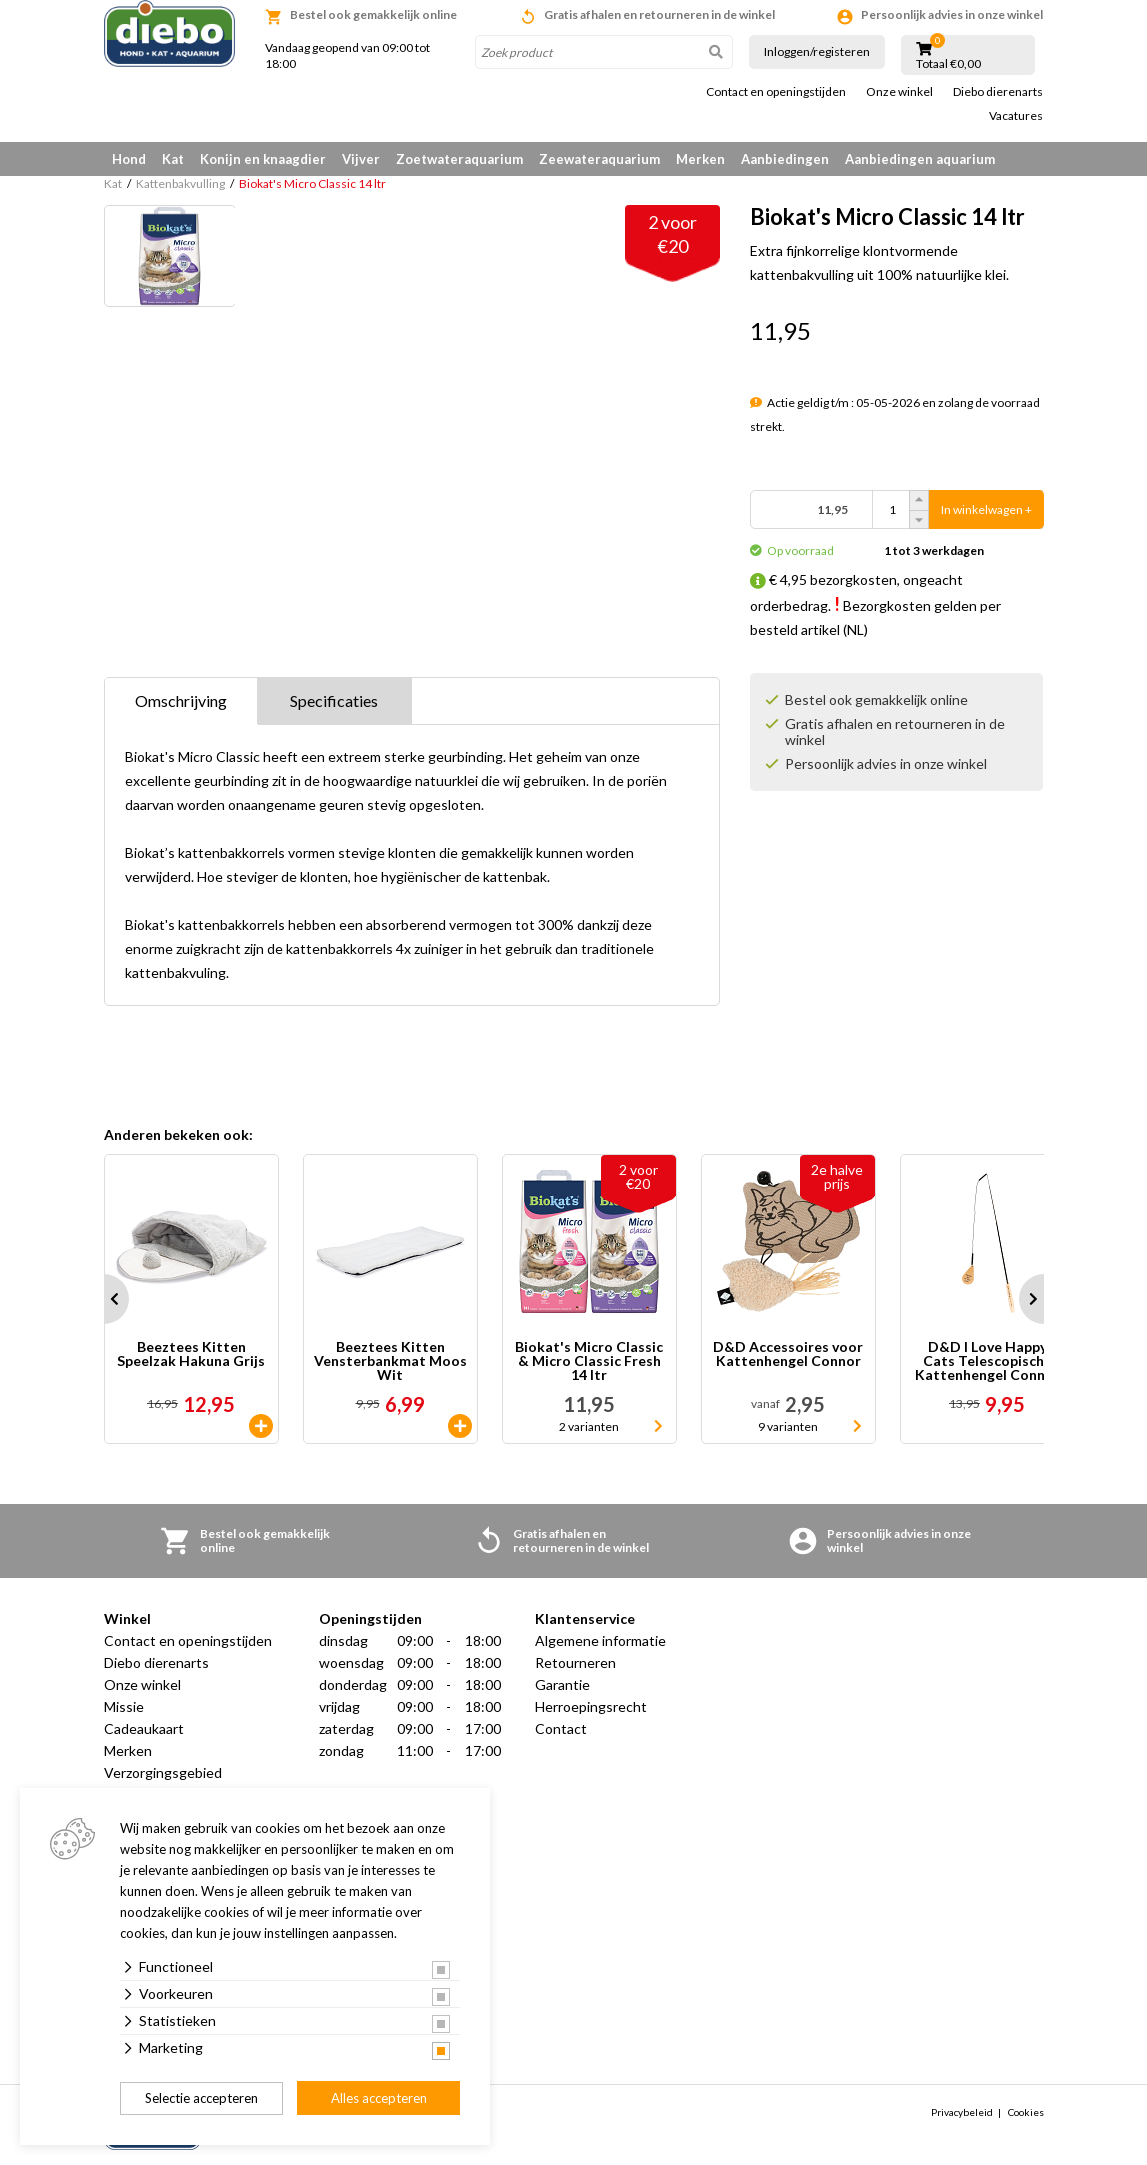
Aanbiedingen (785, 159)
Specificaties (334, 700)
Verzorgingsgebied (163, 1772)
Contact (561, 1728)
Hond (129, 159)
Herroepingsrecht (591, 1706)
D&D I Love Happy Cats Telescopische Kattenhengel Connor (987, 1361)
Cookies (1026, 2112)
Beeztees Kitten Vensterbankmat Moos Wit (390, 1361)
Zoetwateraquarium (459, 159)
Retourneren (575, 1662)
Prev (104, 1299)
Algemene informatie (600, 1640)
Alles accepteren (379, 2098)
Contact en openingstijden (776, 92)
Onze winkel (899, 92)
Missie (124, 1706)
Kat (173, 159)
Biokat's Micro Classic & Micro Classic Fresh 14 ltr (589, 1361)
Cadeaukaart (144, 1728)
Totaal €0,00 (948, 64)
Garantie (562, 1684)
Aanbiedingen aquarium (920, 159)
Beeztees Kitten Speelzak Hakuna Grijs (191, 1354)
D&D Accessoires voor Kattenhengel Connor (788, 1354)
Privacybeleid (962, 2112)
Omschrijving (181, 700)
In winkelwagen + (986, 509)
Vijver (361, 159)
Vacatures (1016, 116)
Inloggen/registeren (817, 51)
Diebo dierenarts (998, 92)
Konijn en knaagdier (263, 159)
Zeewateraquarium (599, 159)
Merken (700, 159)
